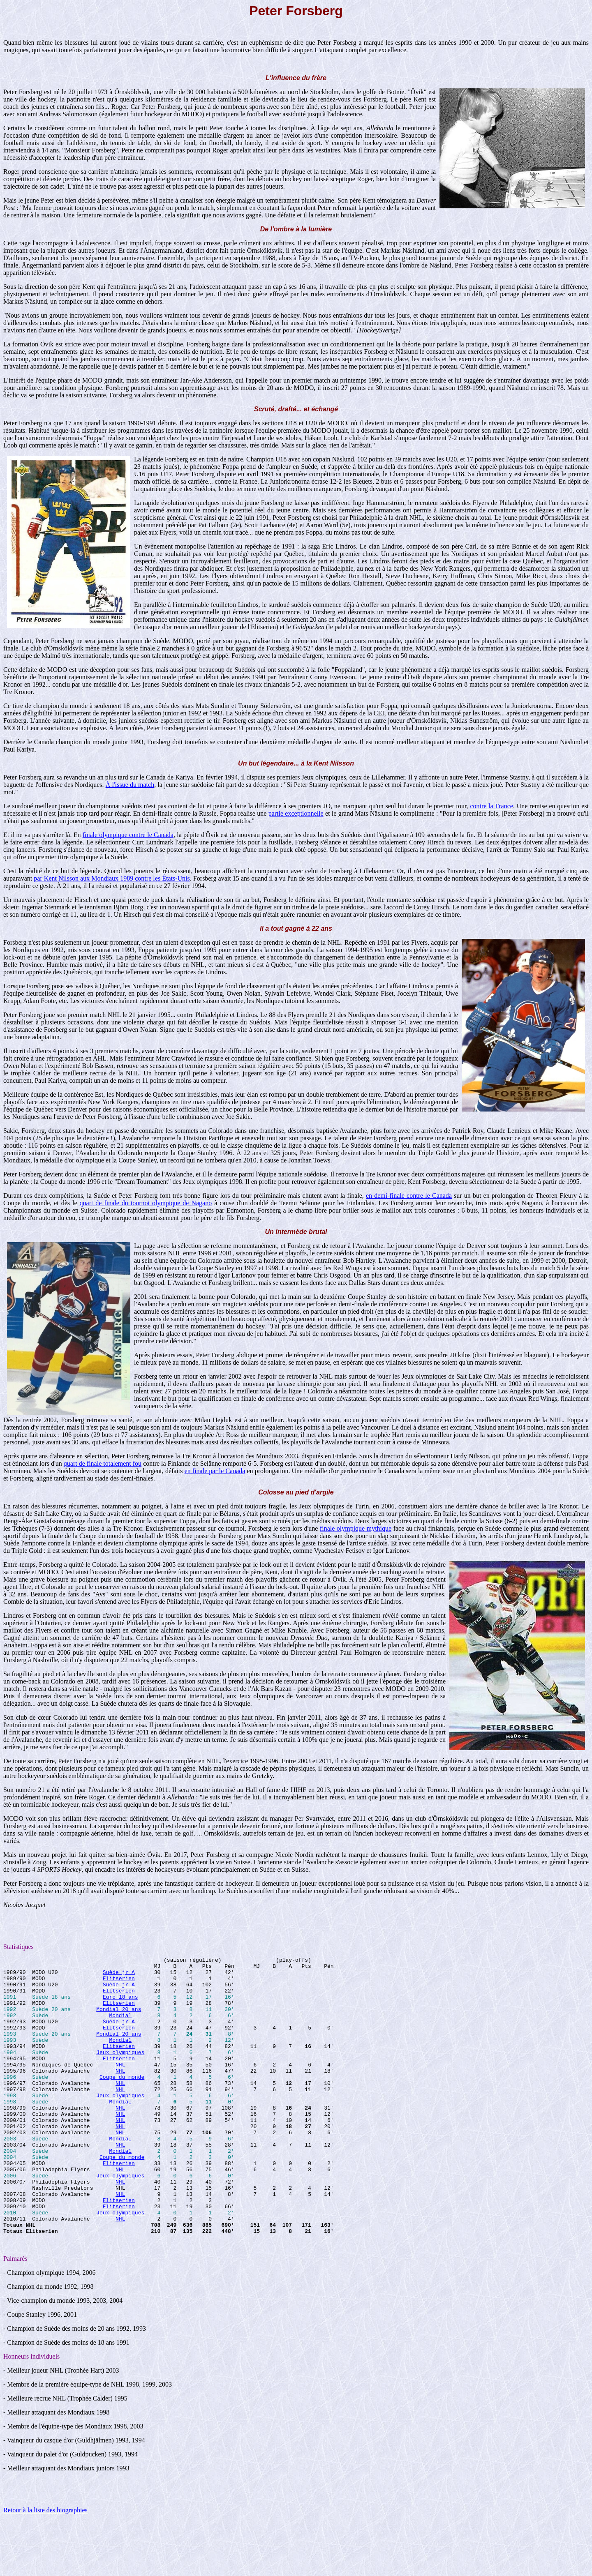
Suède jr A (119, 1975)
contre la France (491, 806)
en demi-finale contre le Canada (409, 1195)
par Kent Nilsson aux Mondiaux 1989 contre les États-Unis (112, 878)
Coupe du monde (121, 2101)
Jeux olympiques (120, 2072)
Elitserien (119, 1983)
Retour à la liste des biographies (45, 2565)
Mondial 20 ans (118, 2020)
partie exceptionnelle (296, 813)
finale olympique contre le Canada (128, 834)
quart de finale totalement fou (102, 1463)
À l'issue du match (130, 784)
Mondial (120, 2027)
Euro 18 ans (120, 2005)
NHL (120, 2086)
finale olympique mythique (355, 1528)
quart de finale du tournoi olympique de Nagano (146, 1202)
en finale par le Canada (215, 1470)
